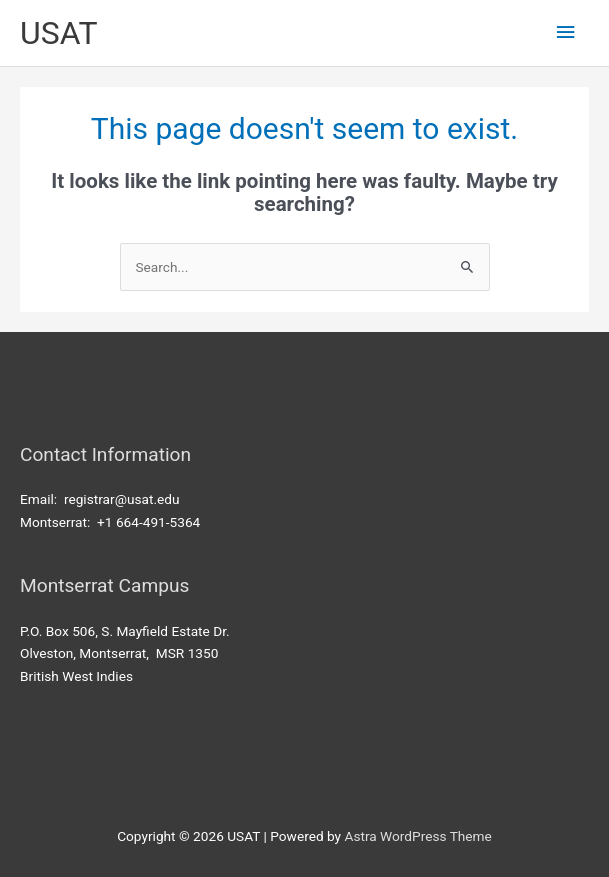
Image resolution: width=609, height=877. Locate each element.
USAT (58, 33)
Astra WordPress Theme (417, 836)
